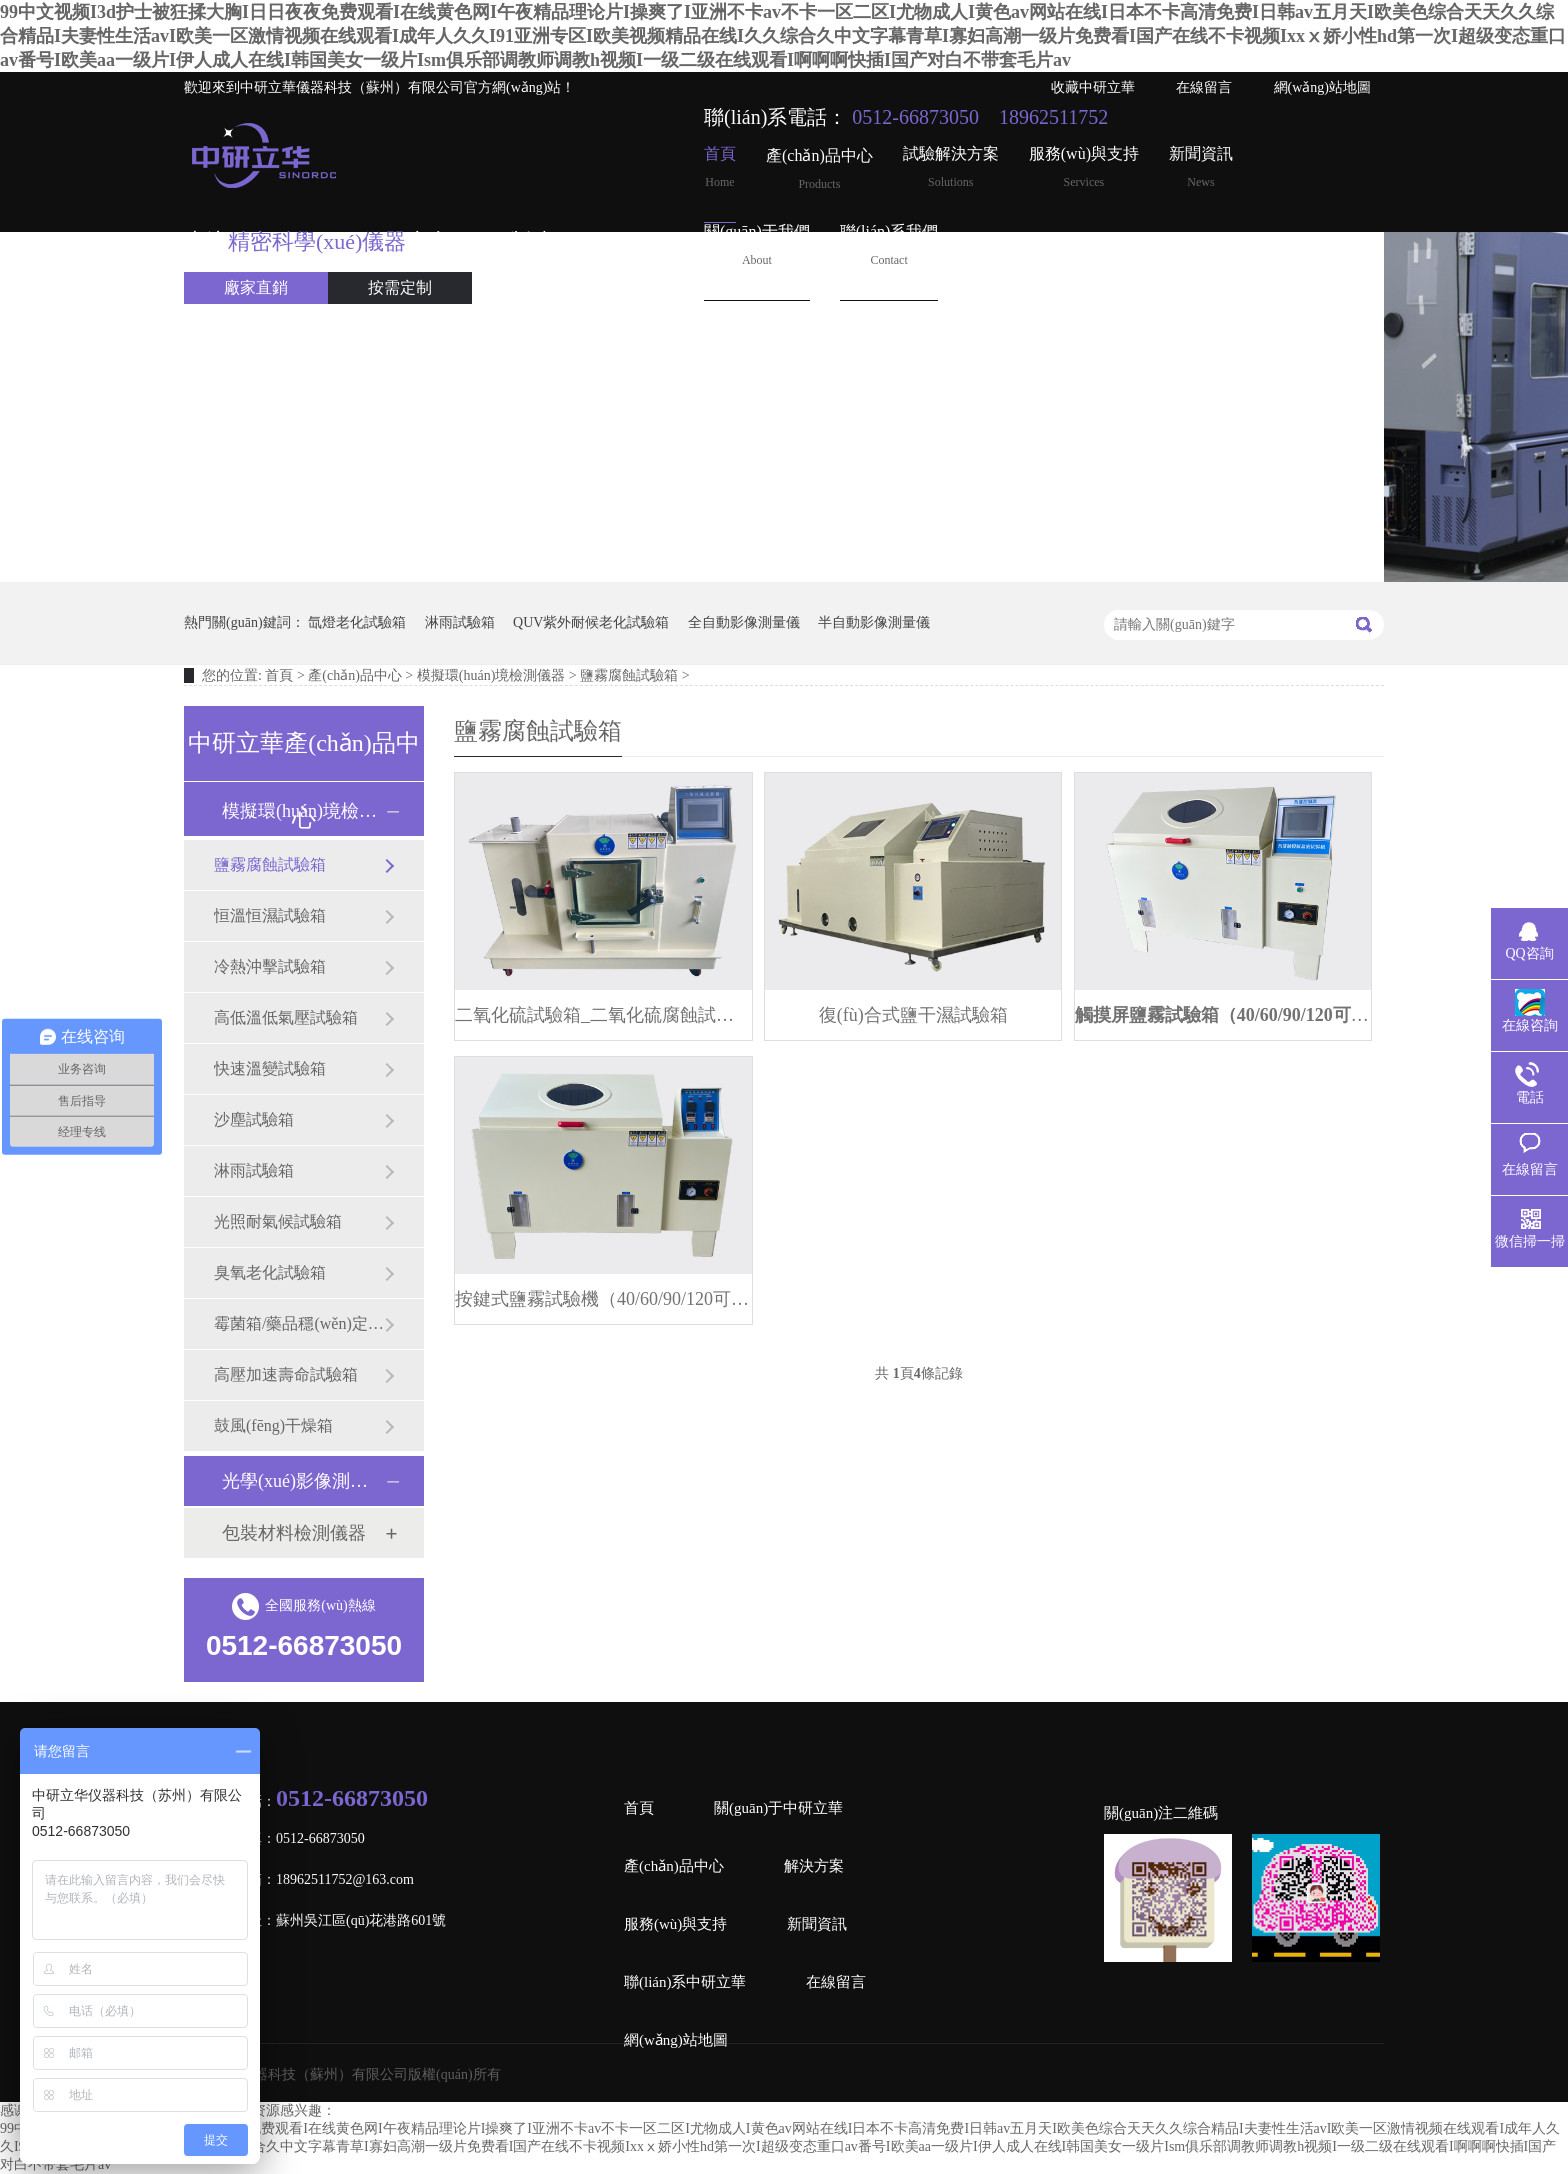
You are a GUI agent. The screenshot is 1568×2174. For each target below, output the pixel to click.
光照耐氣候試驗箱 (278, 1221)
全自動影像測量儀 (744, 622)
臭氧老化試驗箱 (270, 1272)
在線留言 (1204, 87)
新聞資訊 (1201, 167)
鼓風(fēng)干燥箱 (273, 1425)
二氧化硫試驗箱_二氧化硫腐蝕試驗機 (603, 1015)
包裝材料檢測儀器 (294, 1533)
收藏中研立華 (1093, 87)
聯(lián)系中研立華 (685, 1982)
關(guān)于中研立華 (778, 1808)
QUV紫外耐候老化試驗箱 (591, 622)
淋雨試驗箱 (460, 622)
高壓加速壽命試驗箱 (286, 1374)
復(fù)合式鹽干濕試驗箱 (913, 1015)
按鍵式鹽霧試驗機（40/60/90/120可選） (603, 1299)
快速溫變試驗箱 (270, 1068)
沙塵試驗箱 (254, 1119)
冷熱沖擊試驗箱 (270, 966)
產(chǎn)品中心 (819, 169)
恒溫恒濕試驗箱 (270, 915)
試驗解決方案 (951, 167)
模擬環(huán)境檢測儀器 (491, 675)
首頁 (720, 167)
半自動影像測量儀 (874, 622)
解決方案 (814, 1866)
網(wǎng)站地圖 (1322, 87)
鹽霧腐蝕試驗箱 (629, 675)
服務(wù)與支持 (1084, 167)
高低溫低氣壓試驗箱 (286, 1017)
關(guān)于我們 (757, 245)
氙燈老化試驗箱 (357, 622)
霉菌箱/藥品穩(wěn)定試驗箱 (299, 1323)
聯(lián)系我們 (889, 245)
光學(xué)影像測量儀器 (303, 1481)
